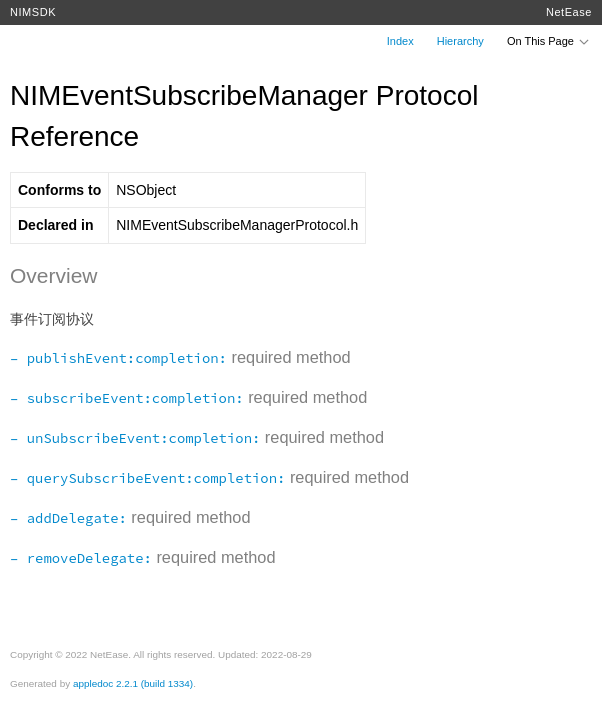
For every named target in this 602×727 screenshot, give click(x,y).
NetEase (569, 12)
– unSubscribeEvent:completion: (135, 438)
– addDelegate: (68, 518)
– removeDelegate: (81, 558)
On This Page (549, 41)
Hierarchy (460, 41)
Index (400, 41)
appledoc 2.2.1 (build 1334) (133, 683)
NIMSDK (33, 12)
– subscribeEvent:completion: (127, 398)
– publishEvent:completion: (118, 358)
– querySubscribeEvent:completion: (147, 478)
